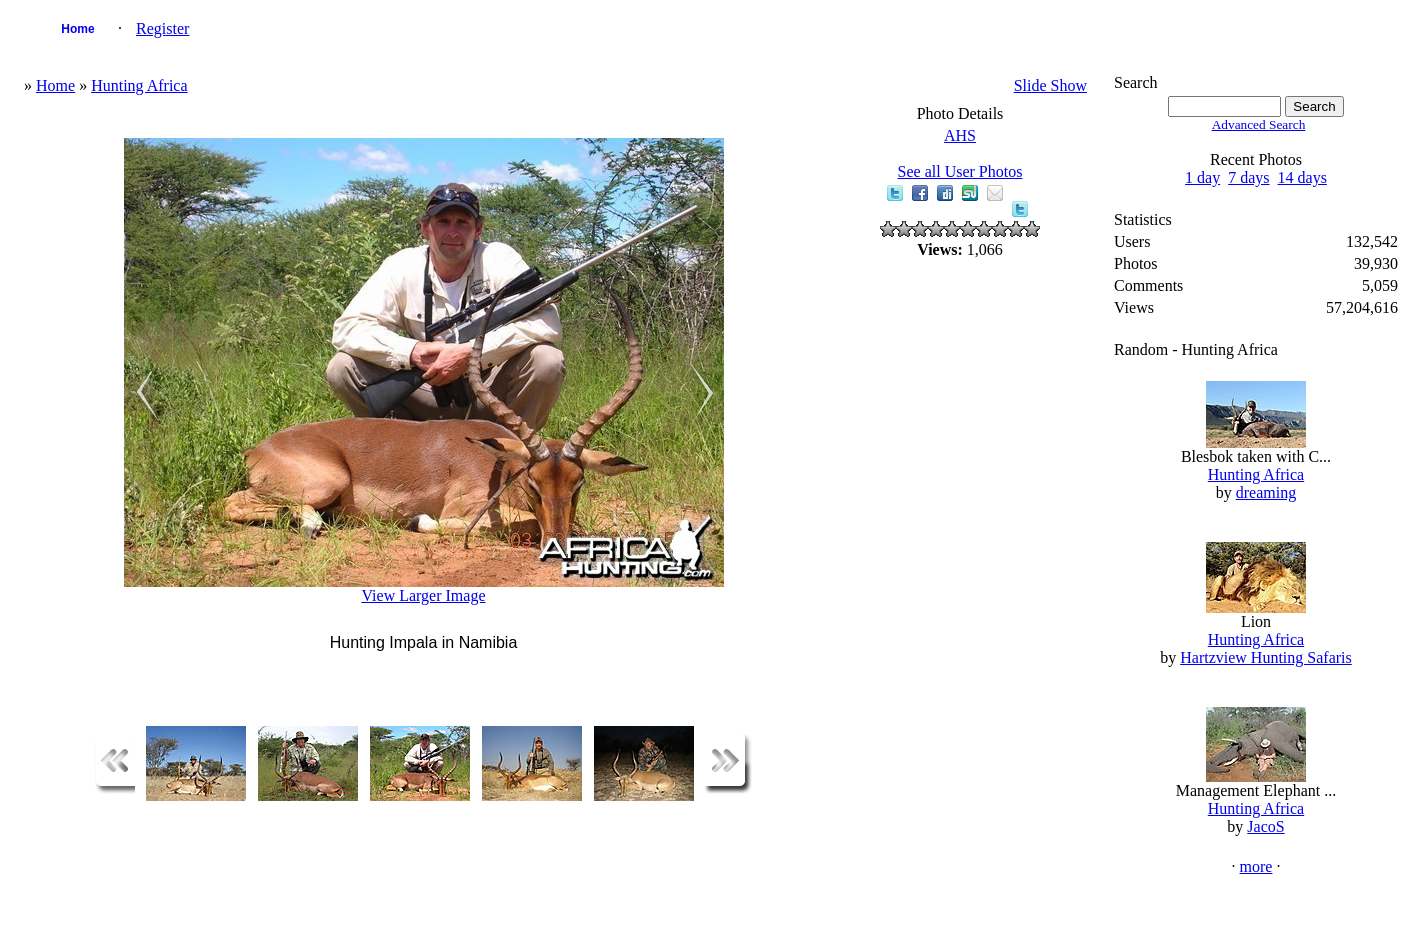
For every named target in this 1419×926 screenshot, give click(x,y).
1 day (1202, 177)
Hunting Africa (139, 85)
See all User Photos (960, 171)
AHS (960, 135)
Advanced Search (1259, 124)
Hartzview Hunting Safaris (1266, 657)
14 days (1302, 177)
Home (77, 29)
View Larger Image (423, 595)
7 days (1248, 177)
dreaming (1266, 492)
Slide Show (1050, 85)
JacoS (1265, 826)
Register (162, 28)
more (1256, 866)
